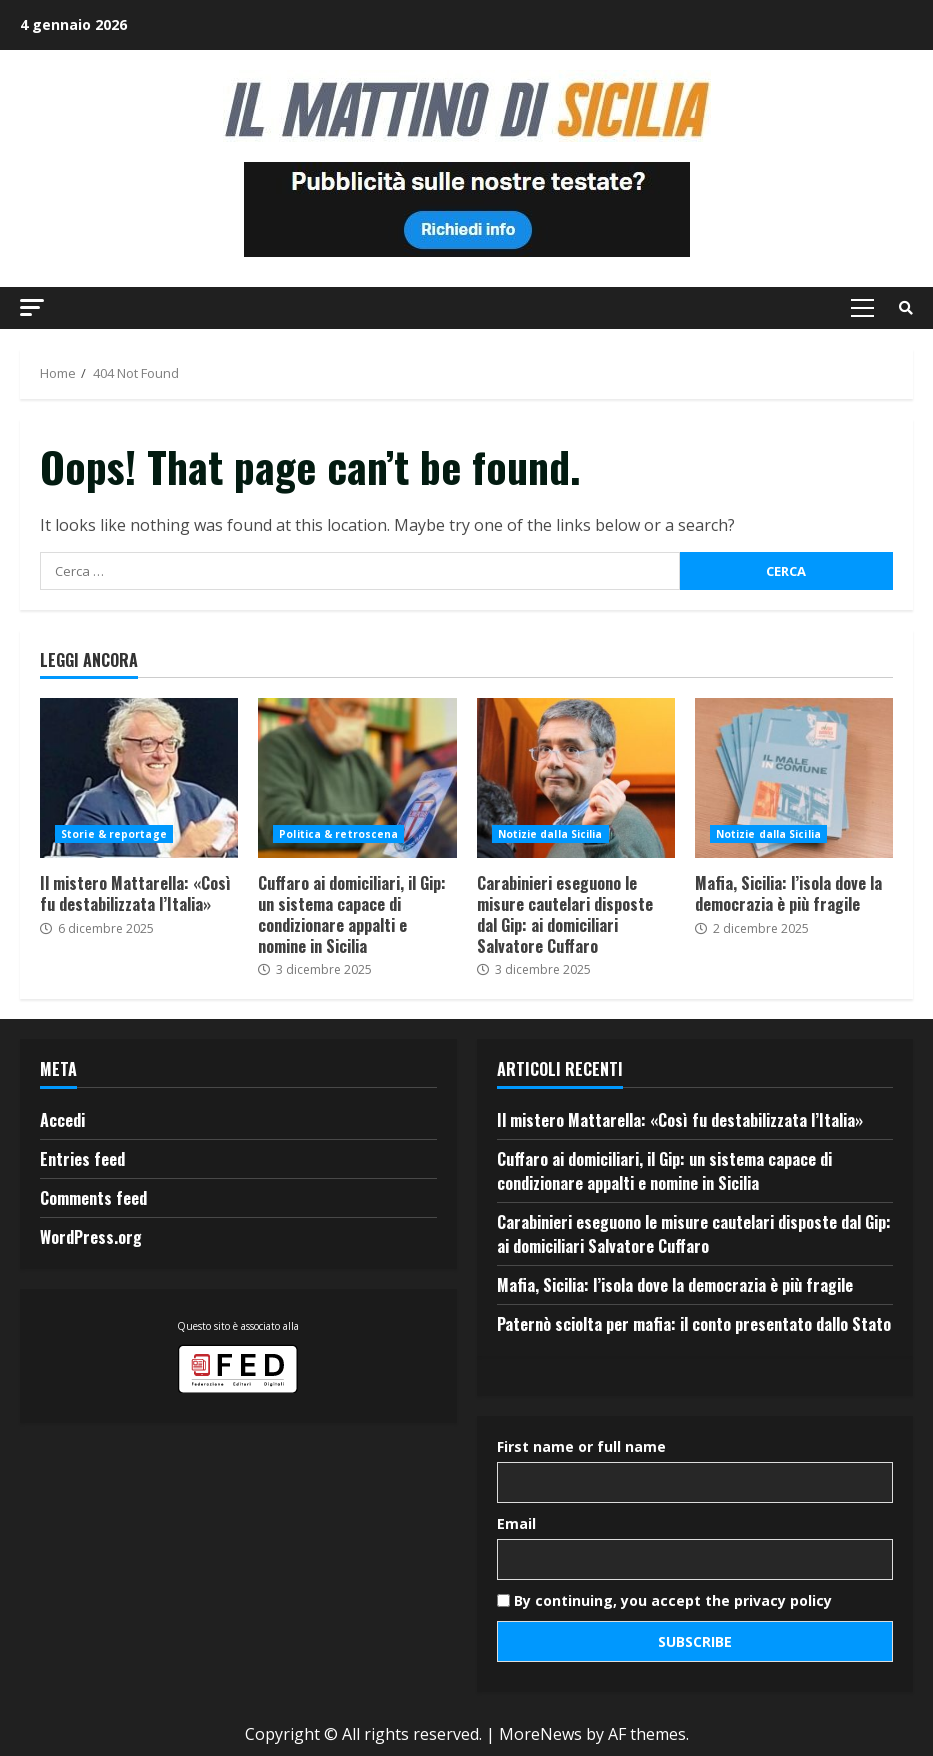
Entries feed (82, 1159)
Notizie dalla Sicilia (550, 834)
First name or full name (581, 1446)
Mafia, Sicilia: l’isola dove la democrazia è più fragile (794, 778)
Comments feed (93, 1198)
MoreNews (540, 1734)
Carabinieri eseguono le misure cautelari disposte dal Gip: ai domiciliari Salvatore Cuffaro (576, 778)
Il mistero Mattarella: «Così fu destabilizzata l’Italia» (139, 778)
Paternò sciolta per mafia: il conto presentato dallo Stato (694, 1324)
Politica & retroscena (338, 834)
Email (516, 1523)
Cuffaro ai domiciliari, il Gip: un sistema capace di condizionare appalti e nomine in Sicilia (357, 778)
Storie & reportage (114, 834)
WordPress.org (91, 1237)
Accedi (62, 1120)
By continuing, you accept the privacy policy (664, 1600)
